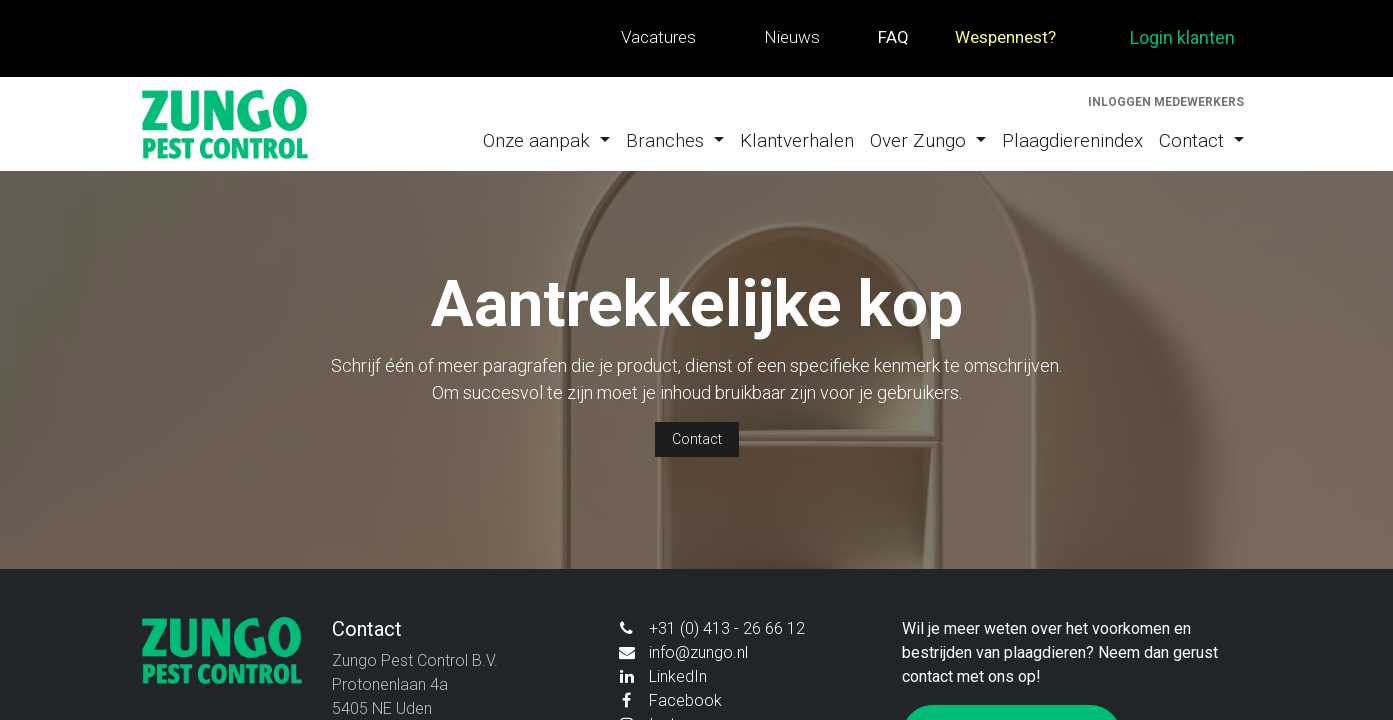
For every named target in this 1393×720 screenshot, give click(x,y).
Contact (697, 439)
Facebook (685, 700)
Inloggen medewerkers (1166, 102)
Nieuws (792, 37)
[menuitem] (546, 141)
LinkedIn (678, 676)
